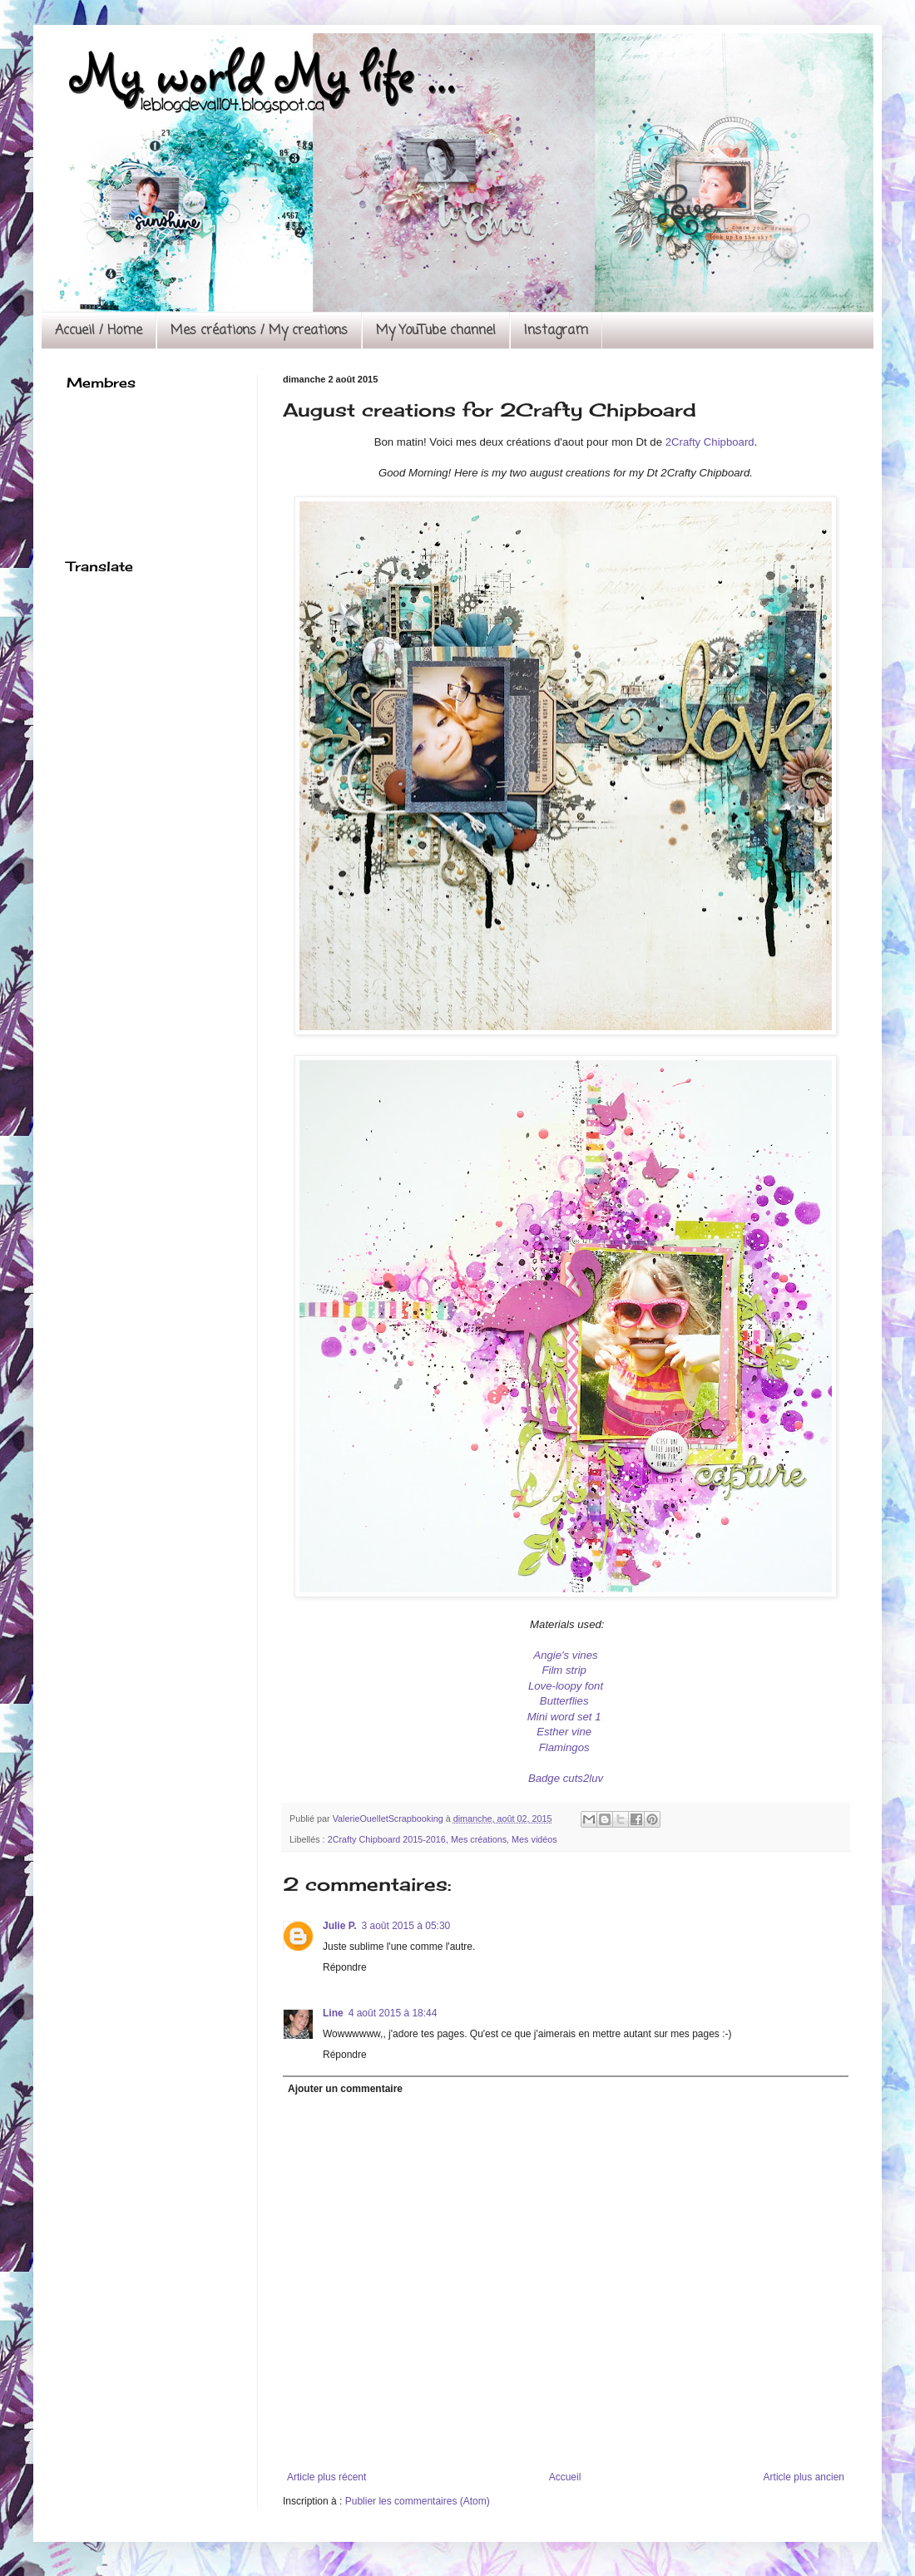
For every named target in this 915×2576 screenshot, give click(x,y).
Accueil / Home (98, 331)
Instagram (556, 331)
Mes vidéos (534, 1839)
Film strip (564, 1670)
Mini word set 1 (565, 1716)
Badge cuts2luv (565, 1778)
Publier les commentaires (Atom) (417, 2501)
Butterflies (565, 1701)
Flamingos (566, 1747)
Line (333, 2013)
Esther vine (566, 1731)
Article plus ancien (804, 2477)
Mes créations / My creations (259, 331)
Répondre (345, 1967)
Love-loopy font (565, 1686)
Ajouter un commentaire (345, 2089)
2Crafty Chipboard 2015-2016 (387, 1839)
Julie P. (339, 1926)
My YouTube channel (436, 331)
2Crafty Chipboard (709, 442)
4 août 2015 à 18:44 (393, 2013)
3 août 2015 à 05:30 (405, 1926)
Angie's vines (565, 1655)
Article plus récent (326, 2477)
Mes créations (479, 1839)
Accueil (565, 2477)
